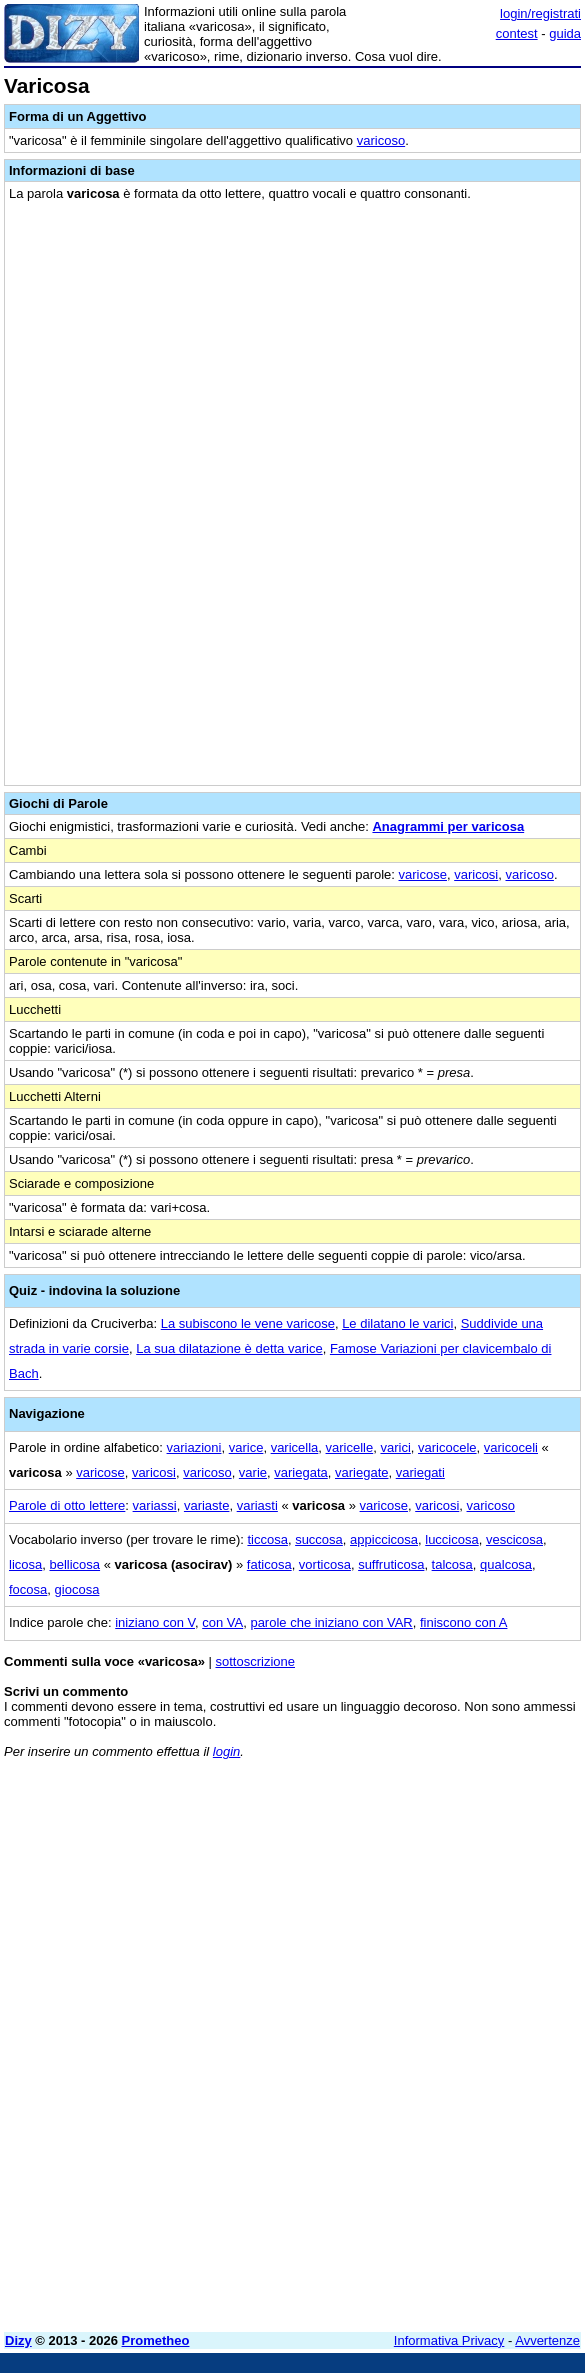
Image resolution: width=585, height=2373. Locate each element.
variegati (420, 1472)
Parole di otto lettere (67, 1505)
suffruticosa (391, 1564)
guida (565, 33)
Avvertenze (547, 2340)
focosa (28, 1589)
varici (395, 1447)
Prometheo (156, 2340)
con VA (222, 1622)
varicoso (381, 140)
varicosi (476, 874)
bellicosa (74, 1564)
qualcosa (506, 1564)
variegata (300, 1472)
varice (246, 1447)
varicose (423, 874)
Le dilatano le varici (397, 1323)
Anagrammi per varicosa (448, 826)
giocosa (77, 1589)
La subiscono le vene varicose (248, 1323)
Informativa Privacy (449, 2340)
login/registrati (540, 13)
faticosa (269, 1564)
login (226, 1751)
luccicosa (451, 1539)
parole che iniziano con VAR (331, 1622)
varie (253, 1472)
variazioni (194, 1447)
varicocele (447, 1447)
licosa (25, 1564)
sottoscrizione (254, 1661)
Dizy (18, 2340)
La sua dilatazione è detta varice (229, 1348)
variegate (361, 1472)
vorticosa (325, 1564)
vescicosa (514, 1539)
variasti (257, 1505)
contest (517, 33)
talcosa (452, 1564)
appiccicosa (384, 1539)
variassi (155, 1505)
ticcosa (267, 1539)
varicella (295, 1447)
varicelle (350, 1447)
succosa (319, 1539)
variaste (207, 1505)
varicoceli (511, 1447)
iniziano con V (155, 1622)
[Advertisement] (292, 2177)
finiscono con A (463, 1622)
